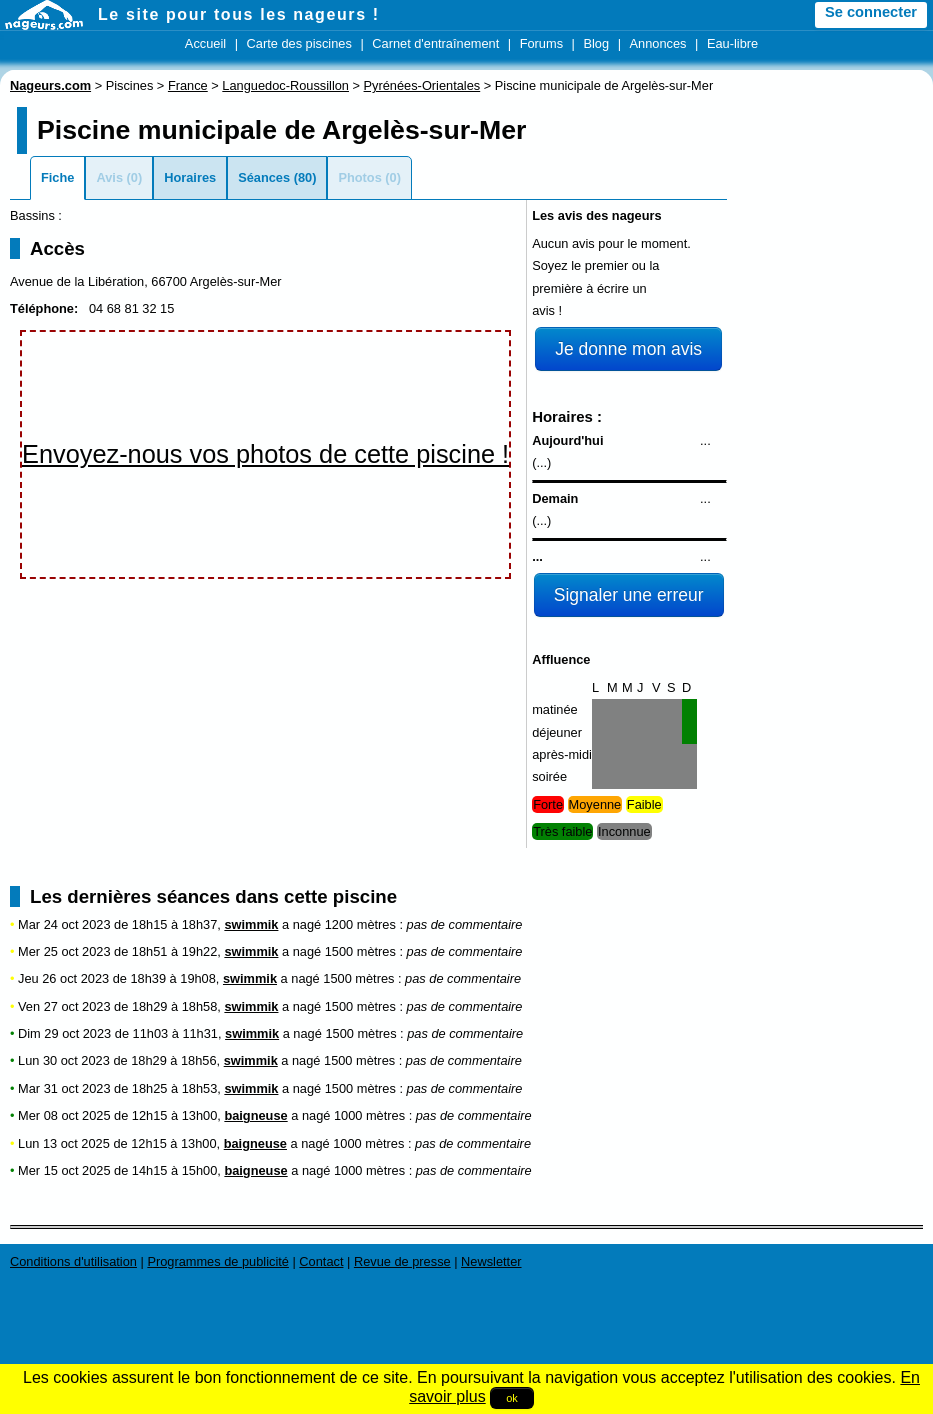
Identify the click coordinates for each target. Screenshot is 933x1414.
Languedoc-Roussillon (285, 85)
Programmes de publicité (218, 1261)
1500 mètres (360, 951)
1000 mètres (369, 1115)
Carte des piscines (299, 43)
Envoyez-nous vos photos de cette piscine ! (265, 454)
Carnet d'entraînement (435, 43)
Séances (264, 177)
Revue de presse (402, 1261)
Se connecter (871, 12)
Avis (109, 177)
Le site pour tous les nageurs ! (239, 14)
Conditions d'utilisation (73, 1261)
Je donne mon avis (628, 349)
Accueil (205, 43)
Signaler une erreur (629, 595)
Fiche (57, 177)
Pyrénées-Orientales (422, 85)
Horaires (190, 177)
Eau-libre (732, 43)
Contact (321, 1261)
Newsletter (491, 1261)
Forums (541, 43)
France (188, 85)
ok (512, 1398)
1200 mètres (360, 924)
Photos (359, 177)
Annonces (658, 43)
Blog (596, 43)
